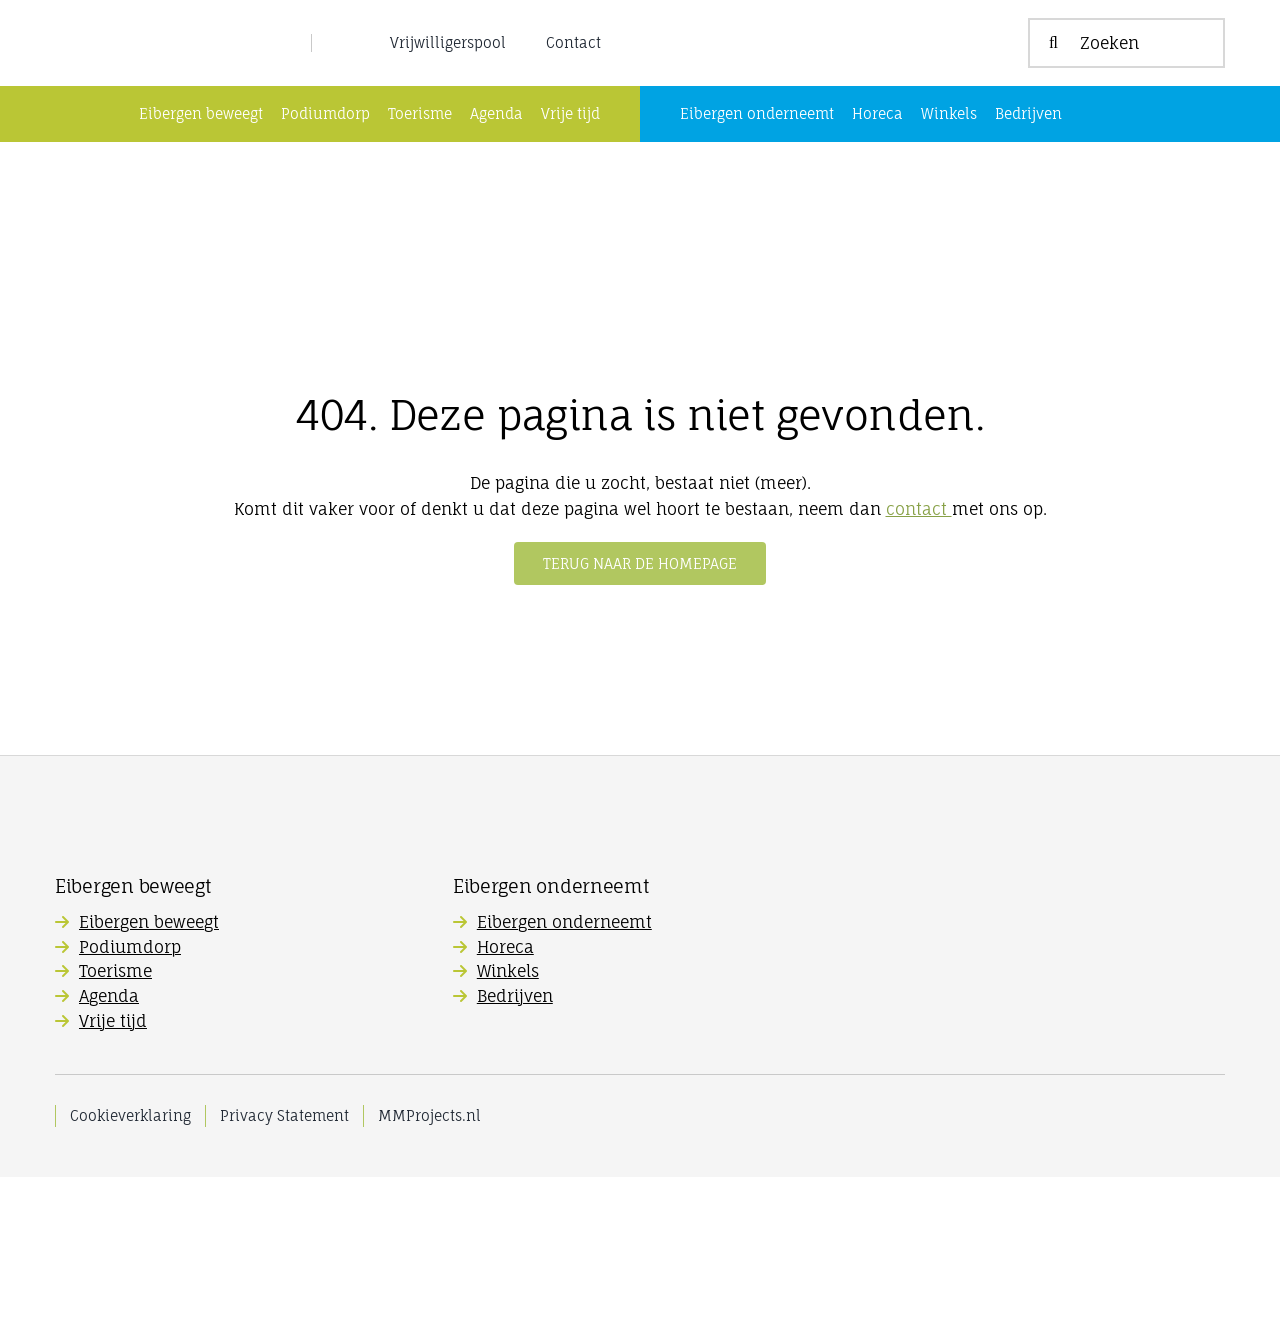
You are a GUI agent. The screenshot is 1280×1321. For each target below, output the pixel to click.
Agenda (109, 1140)
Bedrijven (515, 1140)
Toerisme (115, 1115)
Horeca (505, 1091)
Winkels (508, 1115)
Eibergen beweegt (149, 1066)
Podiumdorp (130, 1091)
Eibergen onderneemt (564, 1066)
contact (919, 653)
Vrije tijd (113, 1165)
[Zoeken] (1126, 115)
